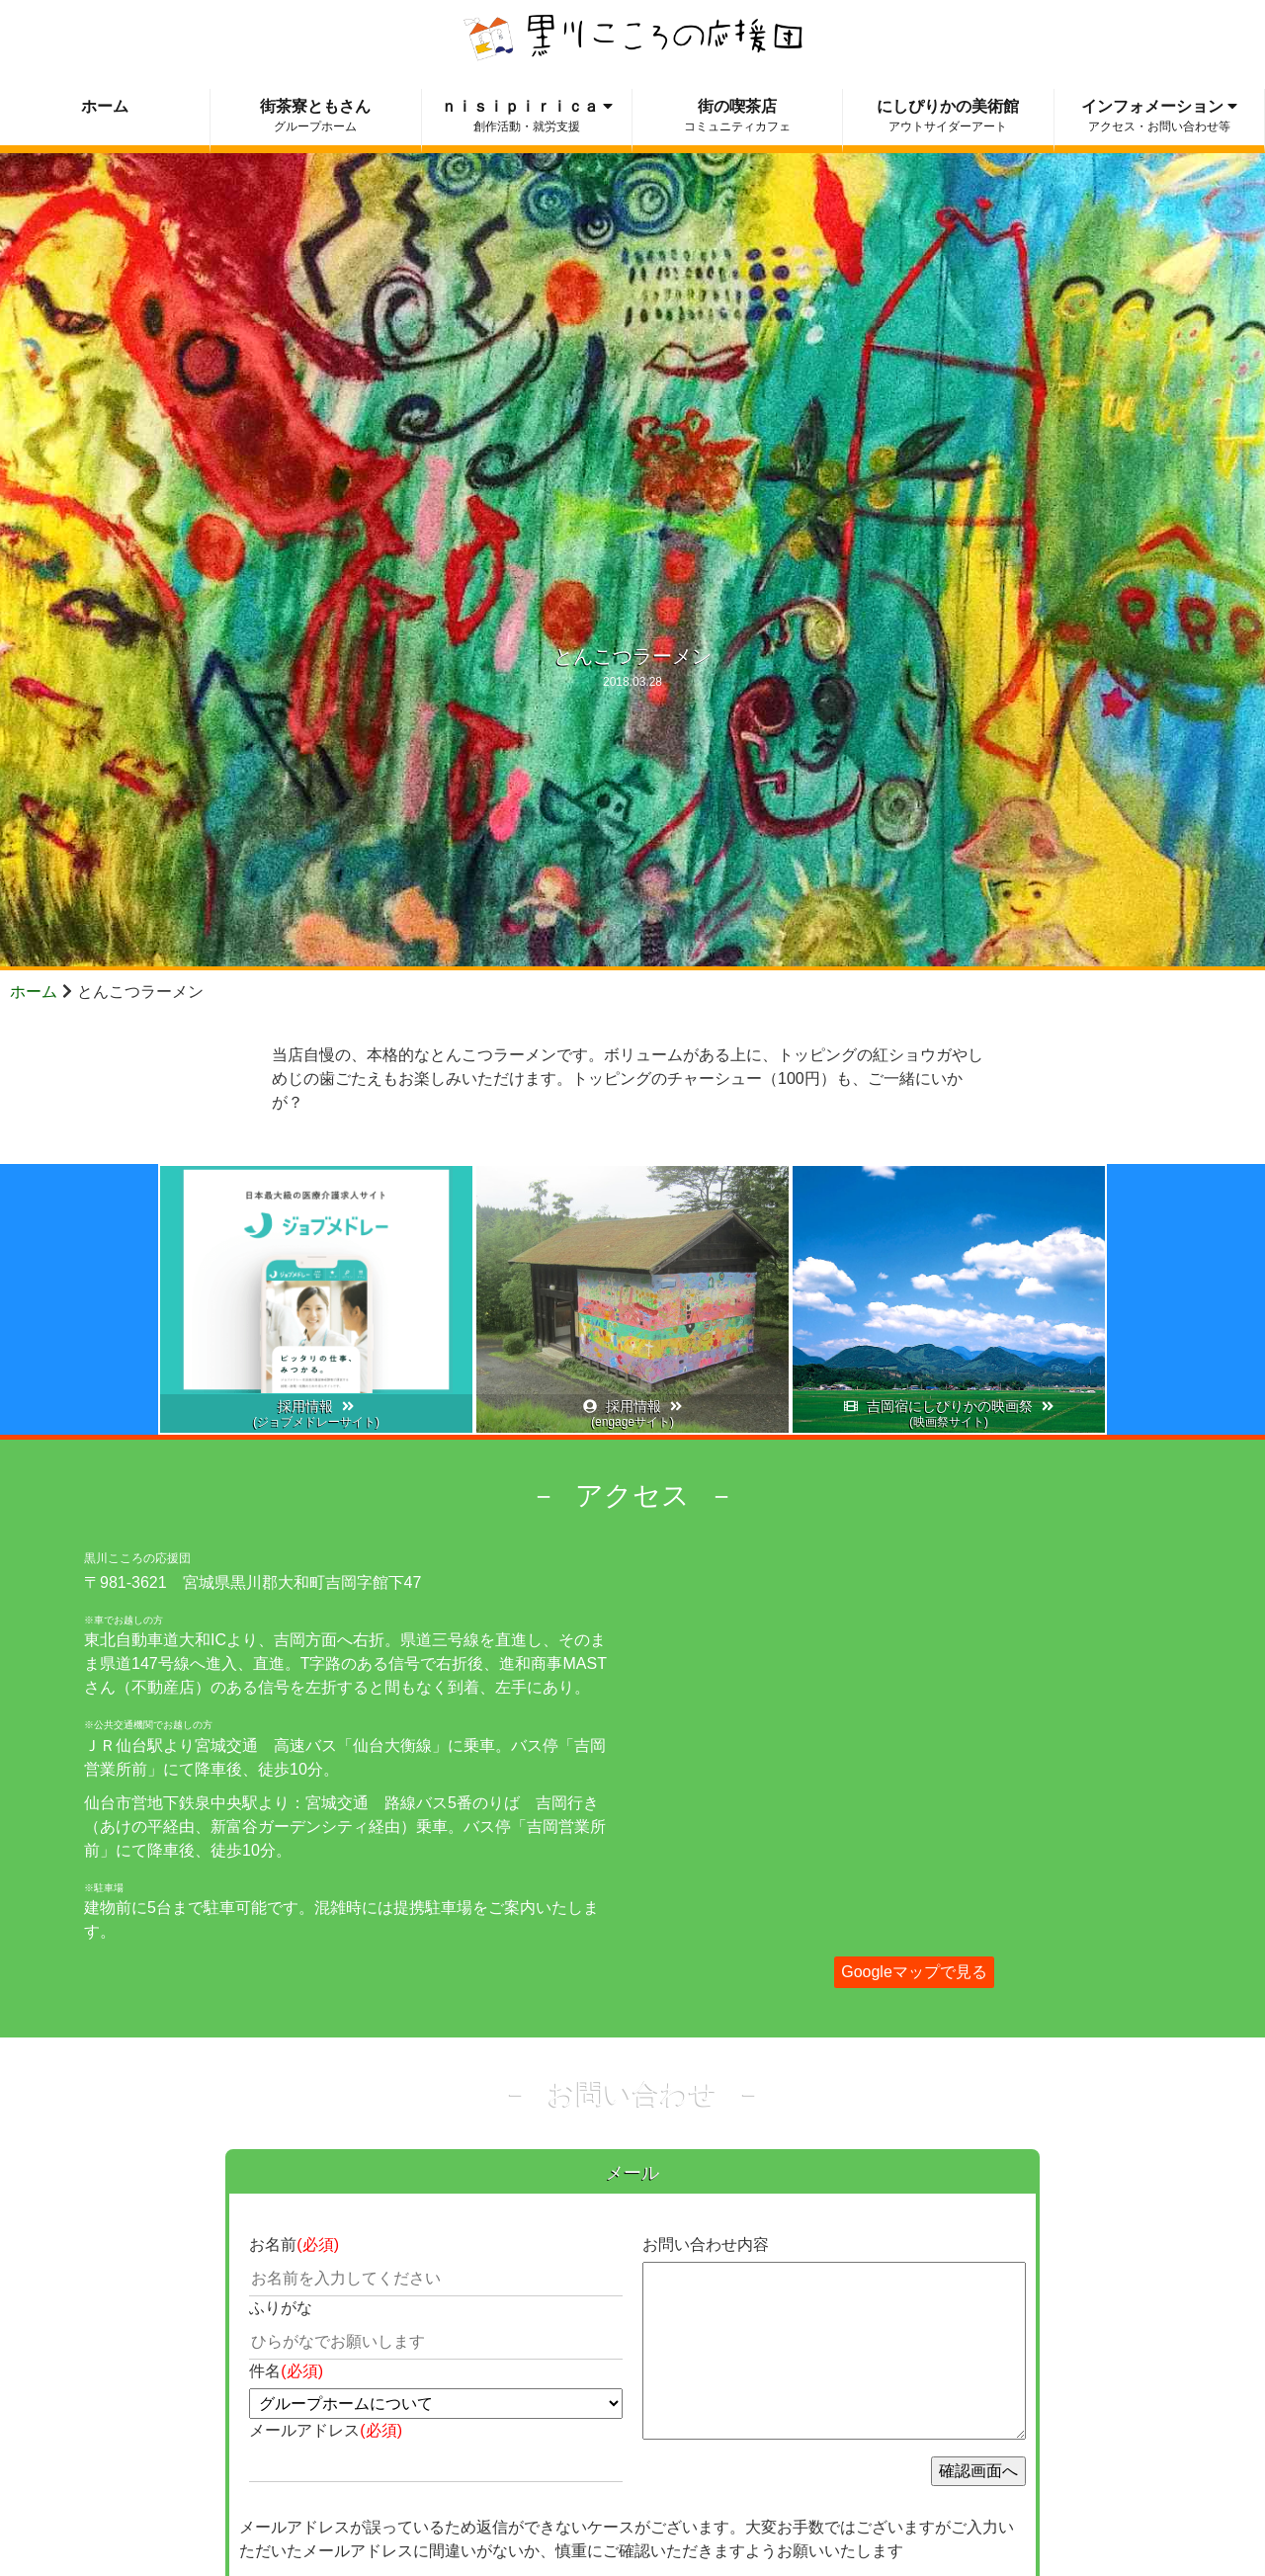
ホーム (33, 991)
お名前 (294, 2244)
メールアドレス (325, 2430)
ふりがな (280, 2307)
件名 (286, 2371)
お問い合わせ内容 (705, 2244)
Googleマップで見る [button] (914, 1971)
